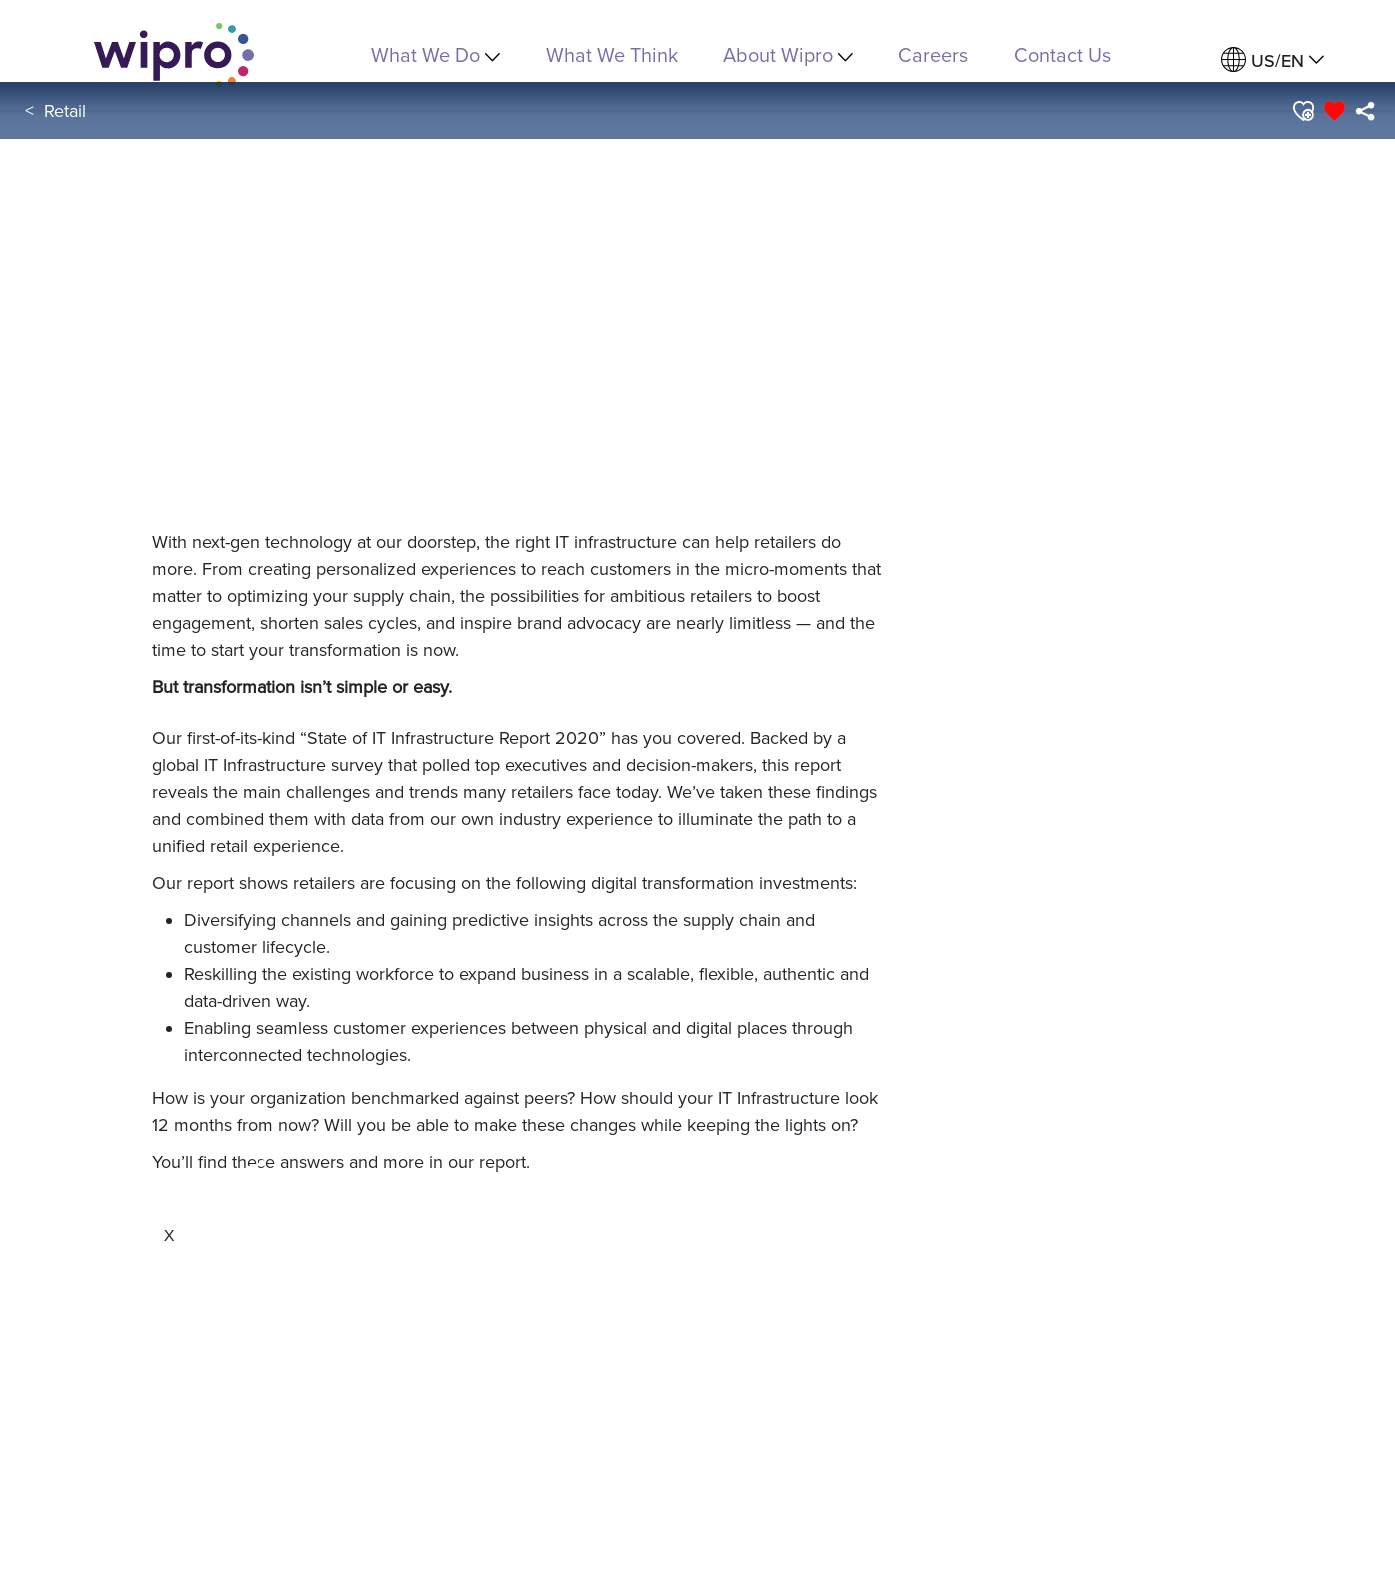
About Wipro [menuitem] (788, 54)
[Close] (169, 1235)
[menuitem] (1272, 60)
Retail (65, 110)
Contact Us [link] (1062, 54)
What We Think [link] (612, 54)
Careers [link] (933, 54)
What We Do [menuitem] (435, 54)
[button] (1302, 111)
